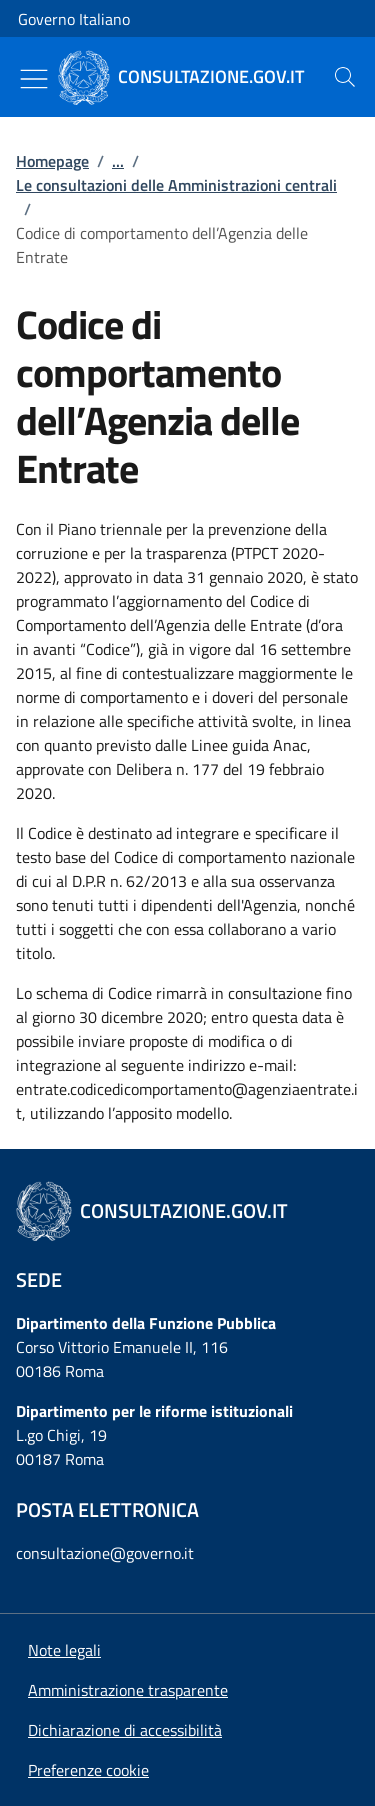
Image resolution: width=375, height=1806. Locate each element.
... (118, 161)
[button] (88, 1770)
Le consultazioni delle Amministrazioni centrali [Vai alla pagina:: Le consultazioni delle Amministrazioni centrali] (176, 185)
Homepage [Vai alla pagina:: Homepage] (52, 161)
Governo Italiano (74, 19)
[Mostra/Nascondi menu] (34, 79)
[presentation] (345, 77)
